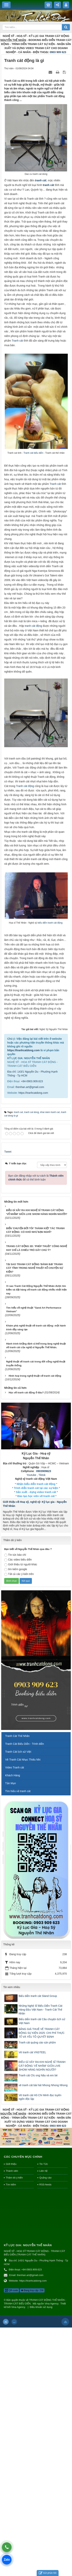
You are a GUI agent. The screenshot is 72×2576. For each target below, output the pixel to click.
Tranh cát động (25, 786)
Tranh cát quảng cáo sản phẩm (37, 2042)
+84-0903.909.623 (32, 1081)
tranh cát (49, 185)
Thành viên (12, 2170)
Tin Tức (43, 2164)
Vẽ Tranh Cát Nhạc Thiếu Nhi (22, 1759)
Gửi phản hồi (47, 2573)
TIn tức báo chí (15, 1555)
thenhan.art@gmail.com (30, 1087)
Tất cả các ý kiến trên (19, 1574)
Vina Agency (51, 2303)
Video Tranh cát (14, 1767)
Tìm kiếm (11, 2184)
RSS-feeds (45, 2184)
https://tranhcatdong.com (23, 1050)
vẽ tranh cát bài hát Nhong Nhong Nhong (43, 2085)
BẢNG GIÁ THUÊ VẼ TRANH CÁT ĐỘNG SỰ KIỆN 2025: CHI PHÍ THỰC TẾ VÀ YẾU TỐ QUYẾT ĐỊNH (42, 2032)
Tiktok (42, 1474)
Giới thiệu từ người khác (20, 1564)
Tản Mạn (10, 1783)
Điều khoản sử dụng (41, 2307)
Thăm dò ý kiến (14, 2177)
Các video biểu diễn (18, 1559)
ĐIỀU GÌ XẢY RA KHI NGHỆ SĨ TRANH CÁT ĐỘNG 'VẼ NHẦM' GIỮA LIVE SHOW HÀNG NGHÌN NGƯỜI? (42, 2065)
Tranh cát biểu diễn (33, 453)
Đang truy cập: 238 (32, 2290)
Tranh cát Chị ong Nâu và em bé (38, 2075)
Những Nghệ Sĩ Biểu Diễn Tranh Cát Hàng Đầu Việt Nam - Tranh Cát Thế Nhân (40, 2009)
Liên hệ (43, 2170)
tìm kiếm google (15, 1569)
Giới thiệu (11, 2164)
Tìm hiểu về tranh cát (18, 1791)
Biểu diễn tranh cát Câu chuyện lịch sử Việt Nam (42, 2021)
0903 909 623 (58, 52)
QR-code (11, 2290)
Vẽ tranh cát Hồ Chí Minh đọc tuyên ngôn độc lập (40, 2097)
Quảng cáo (45, 2177)
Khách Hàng (12, 1775)
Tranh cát (18, 340)
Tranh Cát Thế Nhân (17, 1735)
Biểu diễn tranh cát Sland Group (38, 1995)
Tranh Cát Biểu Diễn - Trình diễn (24, 1743)
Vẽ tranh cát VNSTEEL (32, 2052)
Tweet (7, 1151)
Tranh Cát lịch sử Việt (18, 1751)
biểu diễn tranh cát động (50, 922)
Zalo (7, 2559)
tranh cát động (34, 625)
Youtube (31, 1474)
